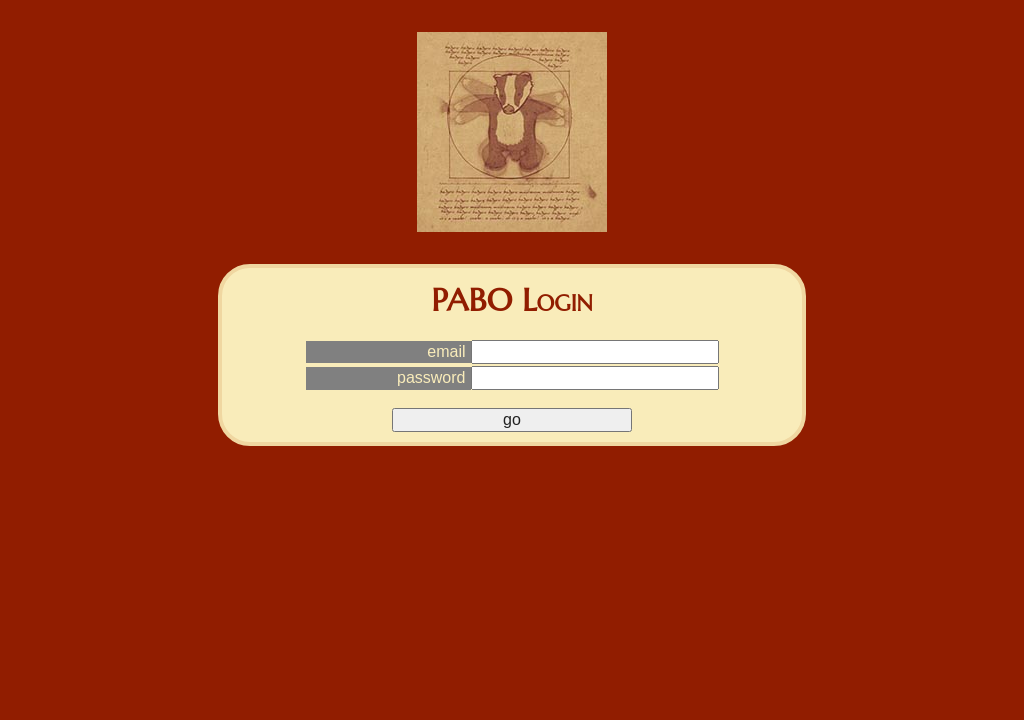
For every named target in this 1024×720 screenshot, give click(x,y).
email (446, 351)
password (431, 377)
